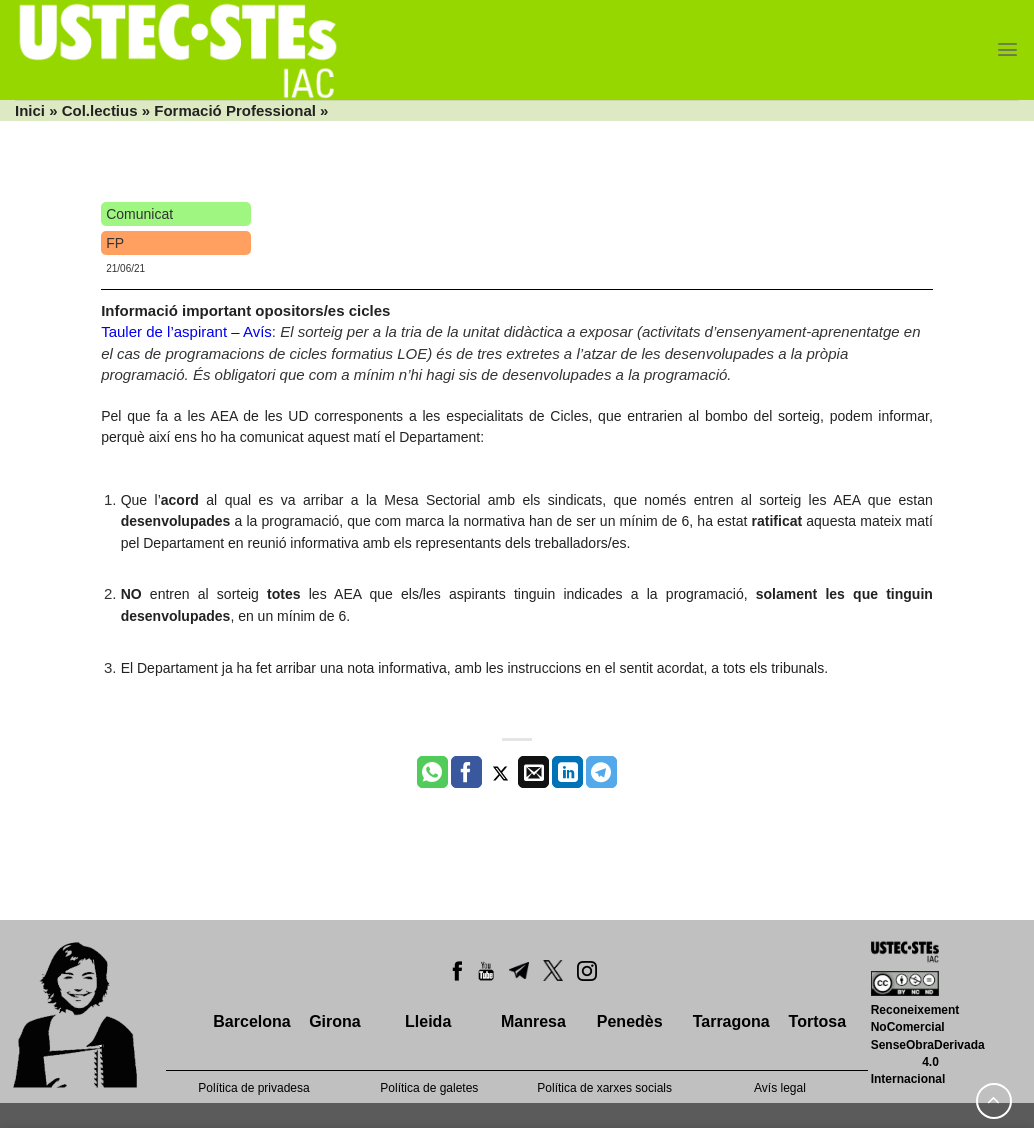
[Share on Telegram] (601, 772)
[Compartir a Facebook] (466, 772)
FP (115, 243)
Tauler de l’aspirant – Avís (186, 331)
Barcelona (251, 1021)
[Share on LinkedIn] (567, 772)
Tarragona (731, 1021)
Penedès (630, 1021)
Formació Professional (235, 110)
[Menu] (1007, 49)
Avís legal (780, 1088)
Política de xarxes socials (604, 1088)
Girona (335, 1021)
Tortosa (817, 1021)
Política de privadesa (253, 1088)
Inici (30, 110)
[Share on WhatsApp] (432, 772)
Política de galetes (429, 1088)
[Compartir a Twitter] (500, 772)
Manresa (533, 1021)
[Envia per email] (533, 772)
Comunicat (139, 214)
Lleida (428, 1021)
